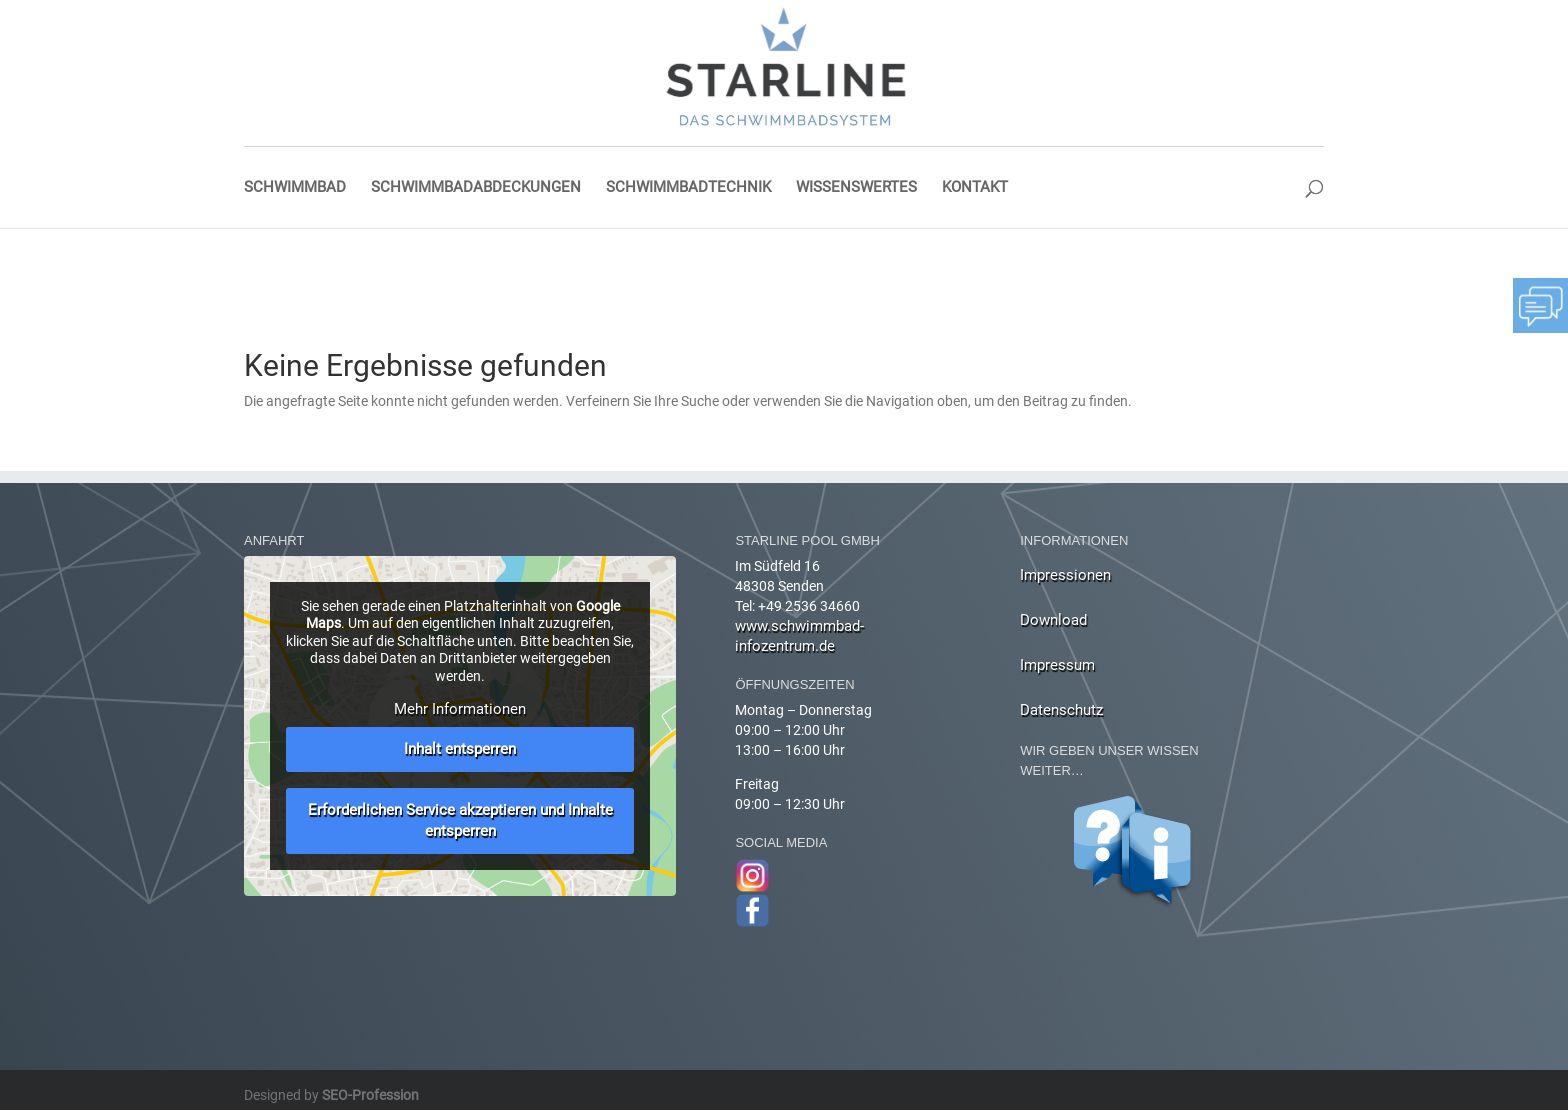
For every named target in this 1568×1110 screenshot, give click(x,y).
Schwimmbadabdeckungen (476, 188)
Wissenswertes (856, 188)
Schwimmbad (295, 188)
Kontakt (975, 188)
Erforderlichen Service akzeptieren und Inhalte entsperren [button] (460, 820)
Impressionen (1065, 575)
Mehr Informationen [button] (460, 709)
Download (1053, 620)
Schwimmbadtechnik (688, 188)
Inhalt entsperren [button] (460, 749)
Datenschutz (1061, 710)
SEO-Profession (370, 1095)
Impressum (1057, 665)
